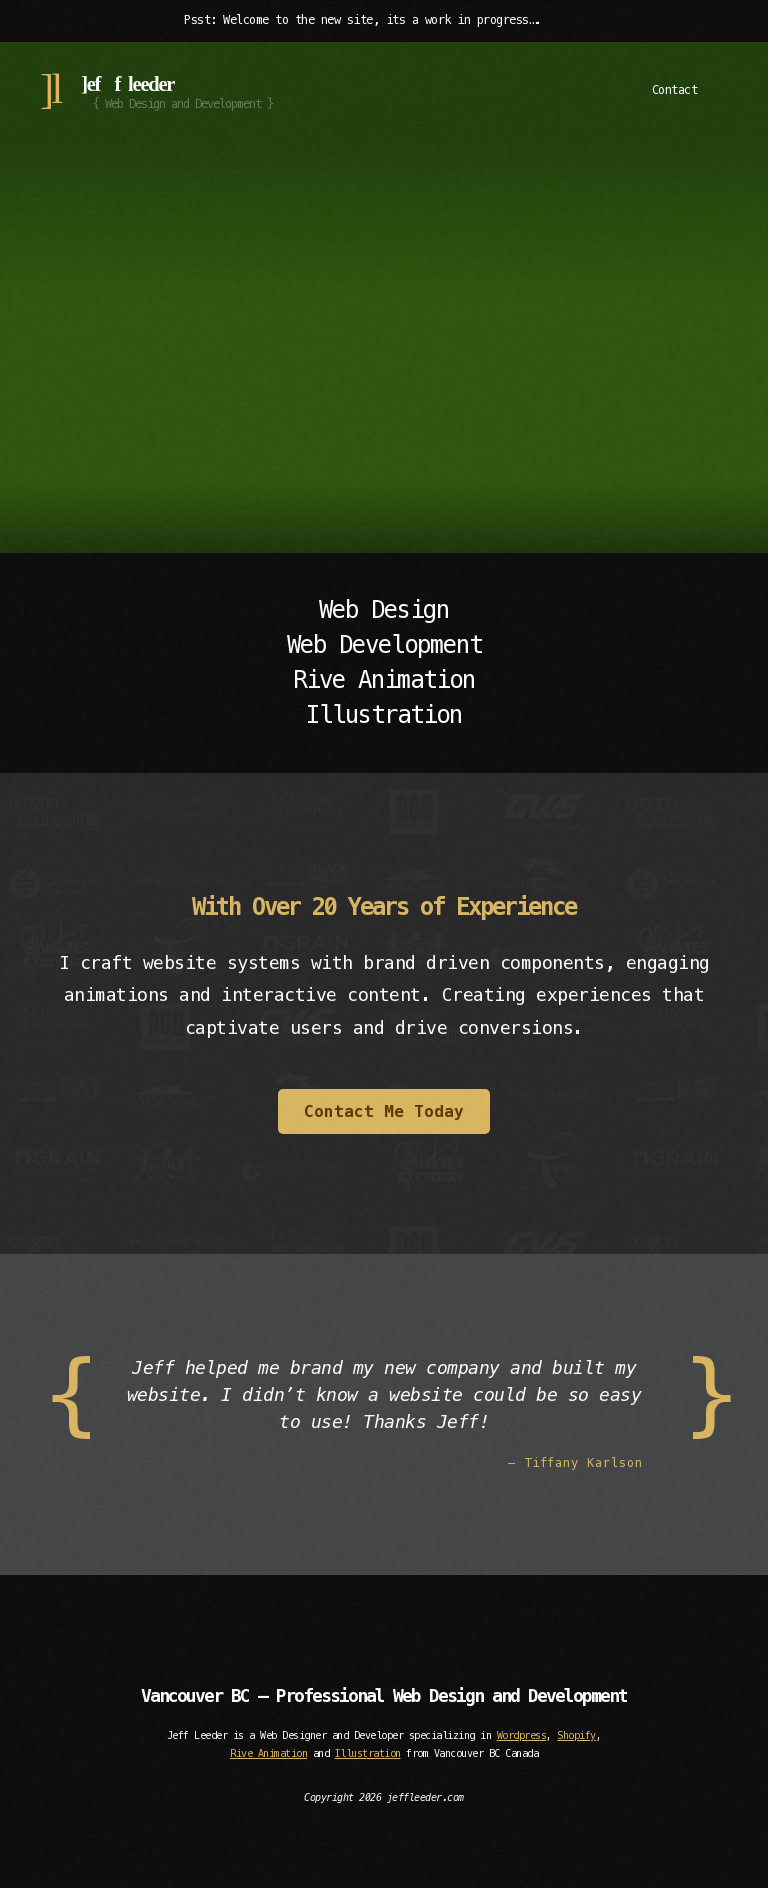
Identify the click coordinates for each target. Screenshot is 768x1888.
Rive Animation (268, 1753)
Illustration (368, 1753)
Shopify (576, 1735)
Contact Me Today (384, 1111)
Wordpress (522, 1735)
